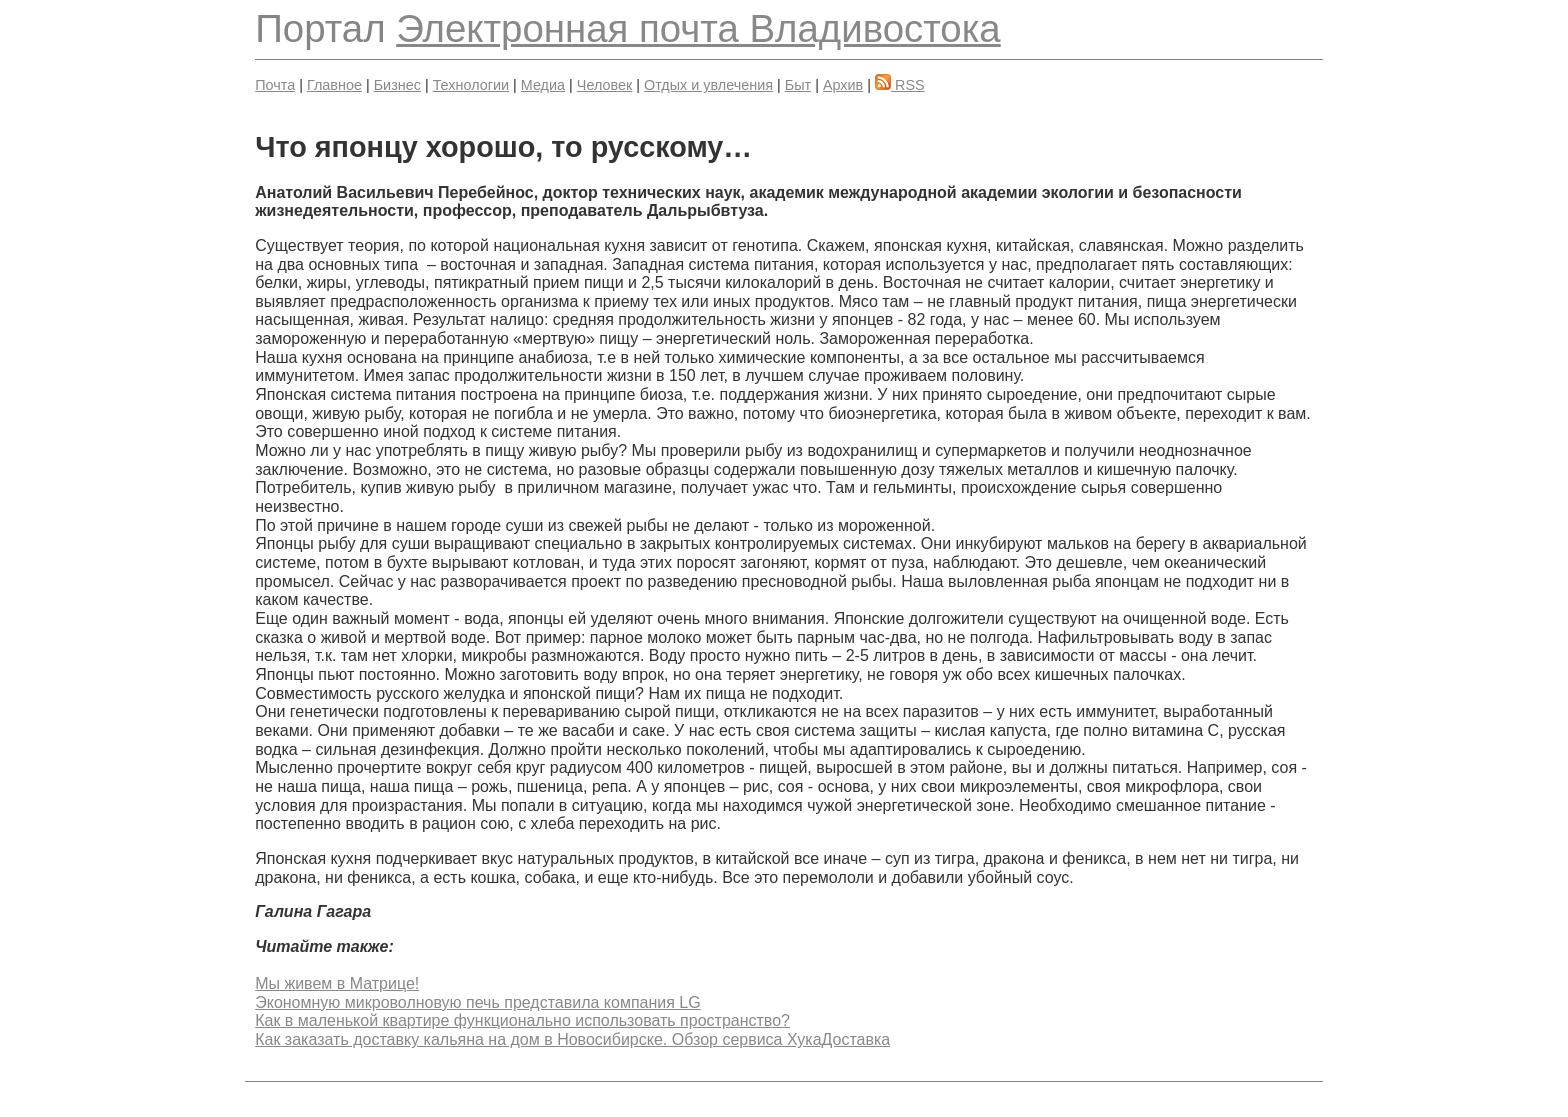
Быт (798, 85)
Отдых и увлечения (708, 85)
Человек (604, 85)
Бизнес (397, 85)
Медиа (543, 85)
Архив (843, 85)
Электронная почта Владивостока (698, 28)
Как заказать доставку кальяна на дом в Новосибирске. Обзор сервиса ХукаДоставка (572, 1039)
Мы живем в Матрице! (337, 983)
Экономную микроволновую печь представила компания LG (477, 1002)
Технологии (471, 85)
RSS (900, 85)
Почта (275, 85)
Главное (334, 85)
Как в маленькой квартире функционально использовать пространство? (522, 1020)
